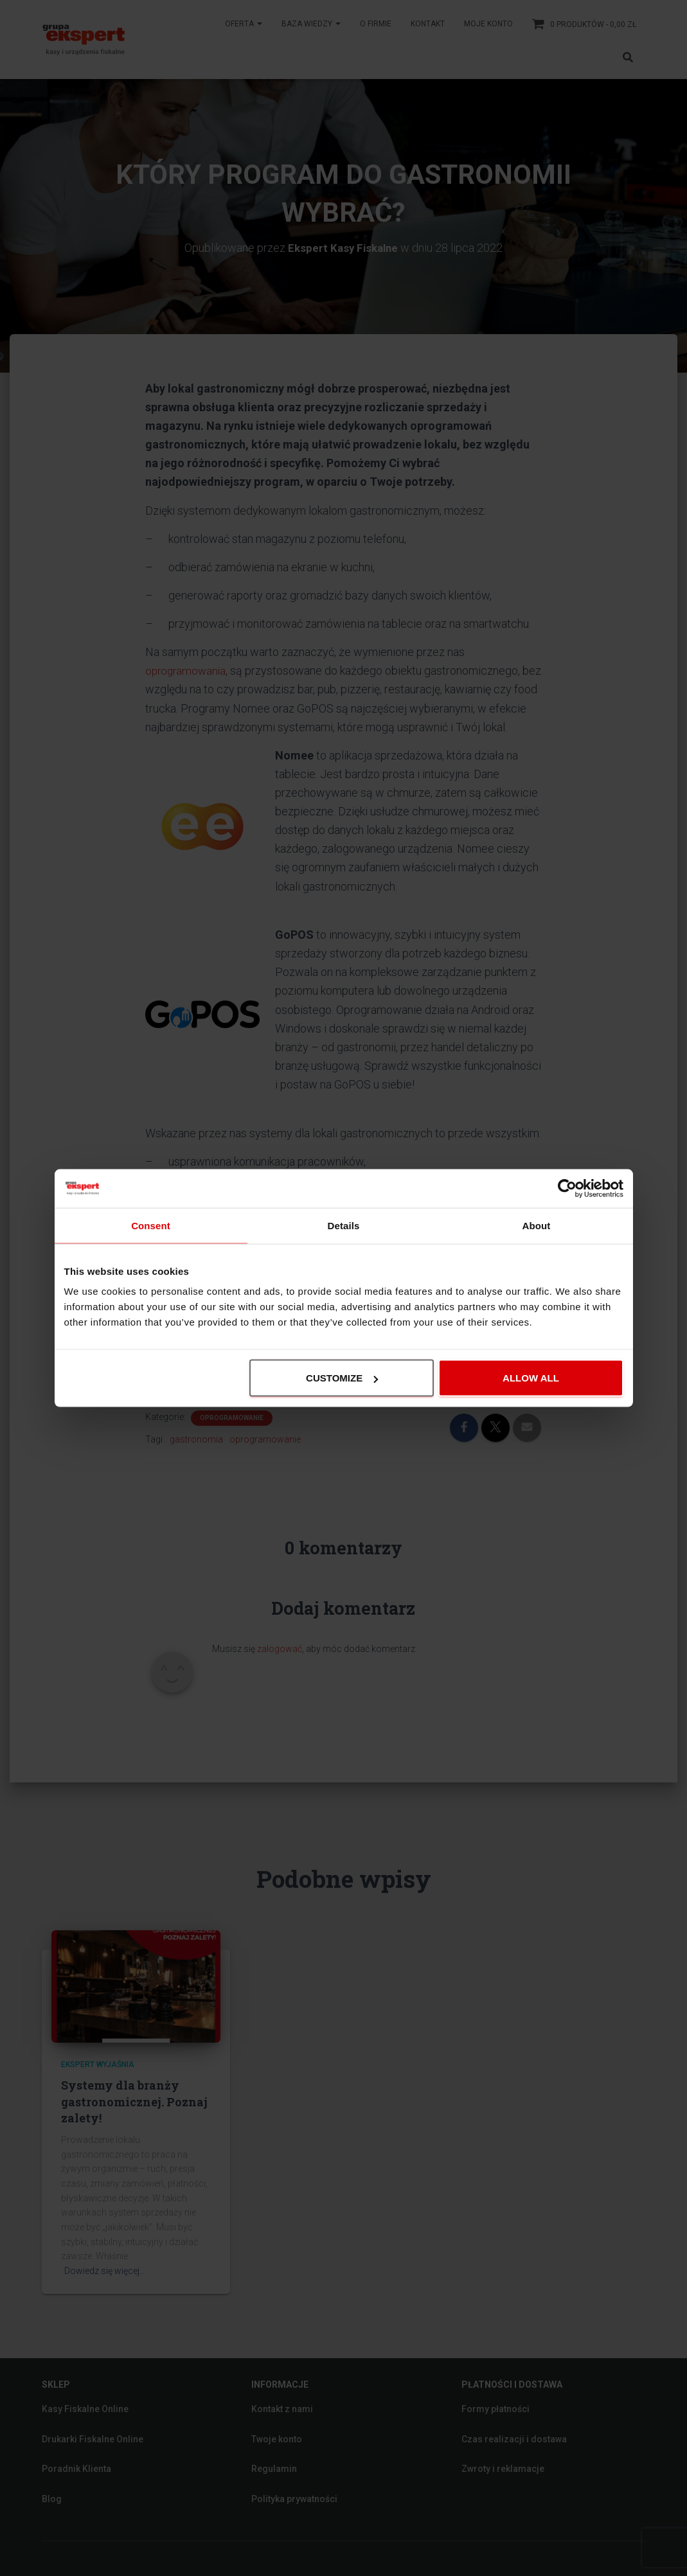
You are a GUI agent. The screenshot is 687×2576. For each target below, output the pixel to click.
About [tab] (536, 1225)
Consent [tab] (150, 1225)
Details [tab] (344, 1225)
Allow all (531, 1377)
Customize (342, 1377)
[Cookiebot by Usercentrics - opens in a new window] (567, 1188)
